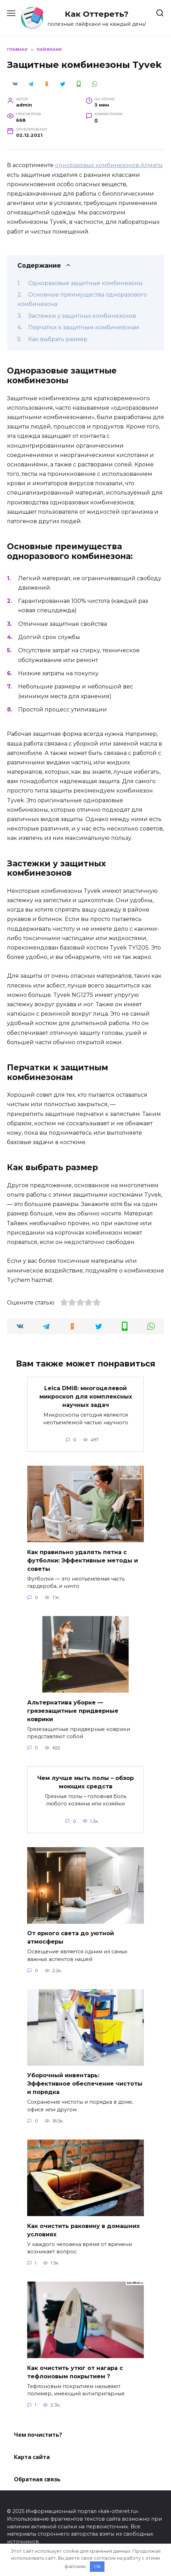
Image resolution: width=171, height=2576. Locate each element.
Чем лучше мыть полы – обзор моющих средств (85, 1781)
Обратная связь (37, 2479)
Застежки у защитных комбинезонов (82, 316)
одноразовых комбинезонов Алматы (109, 165)
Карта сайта (32, 2457)
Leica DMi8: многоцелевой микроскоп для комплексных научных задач (85, 1396)
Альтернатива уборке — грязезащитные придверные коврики (72, 1710)
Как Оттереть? (97, 14)
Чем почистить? (38, 2435)
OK (97, 2566)
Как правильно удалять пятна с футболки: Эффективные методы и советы (82, 1560)
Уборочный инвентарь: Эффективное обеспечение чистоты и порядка (84, 2083)
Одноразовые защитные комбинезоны (85, 283)
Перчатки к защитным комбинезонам (83, 327)
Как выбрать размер (57, 339)
